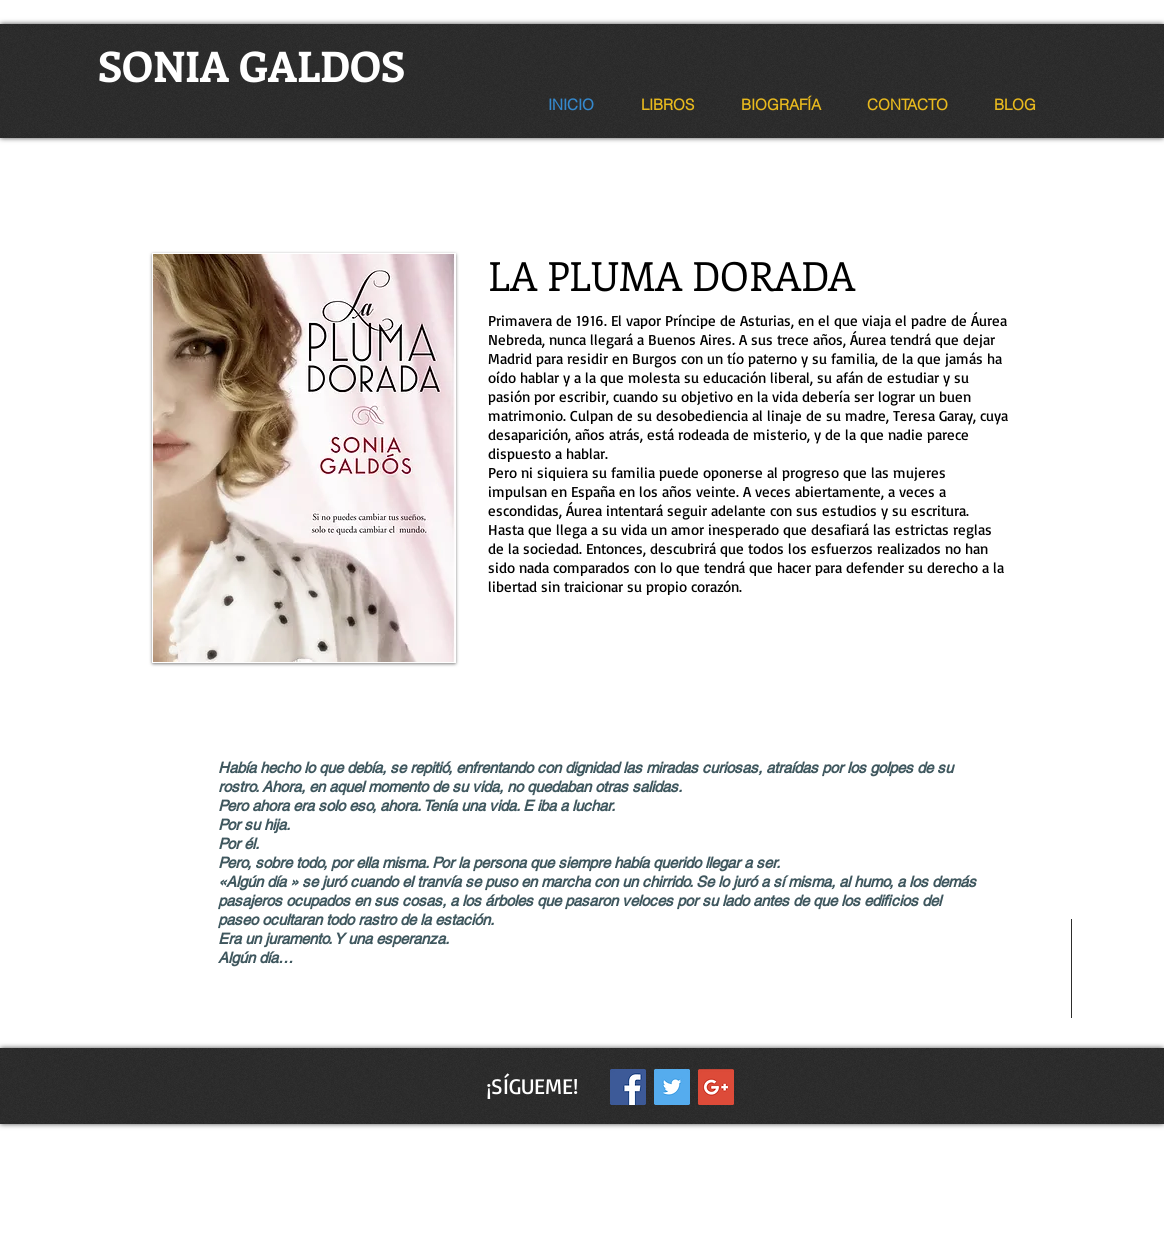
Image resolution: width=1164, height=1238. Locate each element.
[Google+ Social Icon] (716, 1087)
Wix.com (677, 1136)
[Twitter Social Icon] (672, 1087)
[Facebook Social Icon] (628, 1087)
